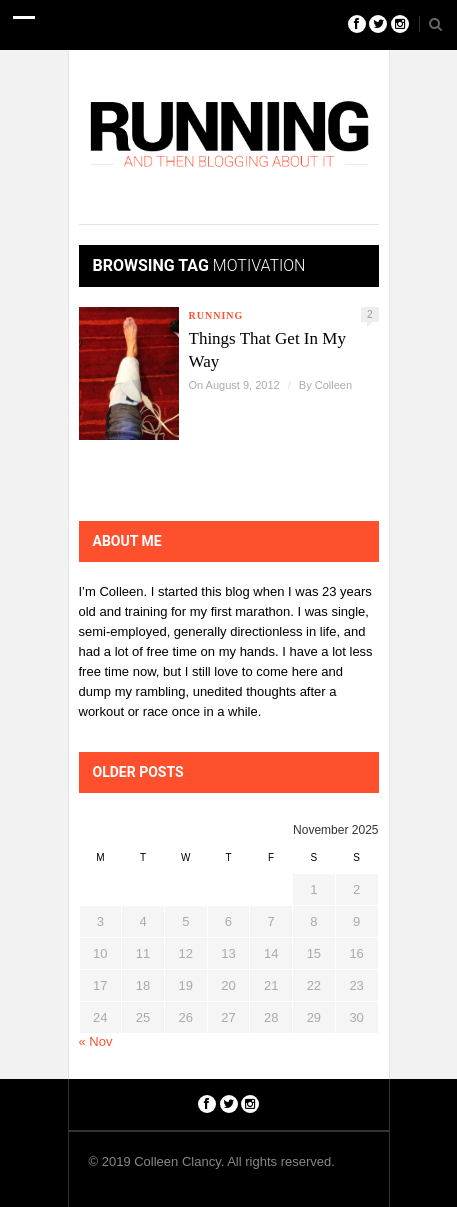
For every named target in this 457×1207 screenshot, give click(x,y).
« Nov (96, 1041)
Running (216, 315)
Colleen (333, 385)
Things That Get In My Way (267, 350)
